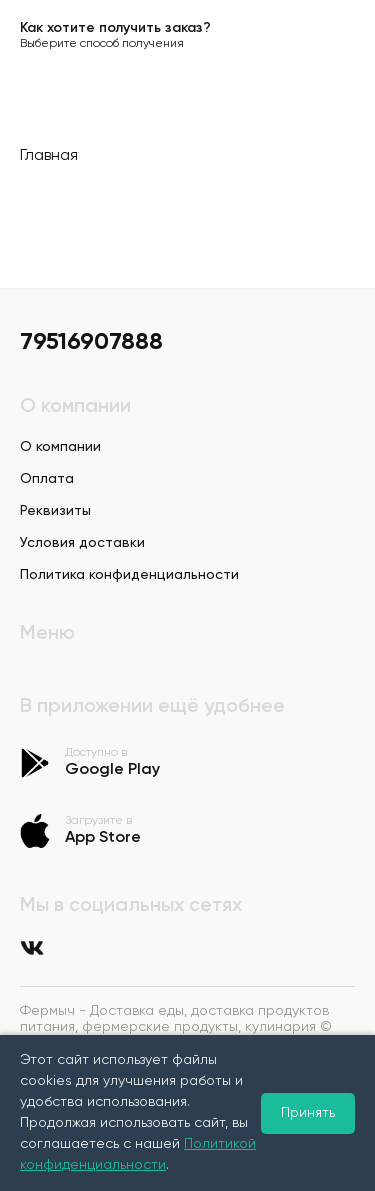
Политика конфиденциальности (129, 575)
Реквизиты (55, 511)
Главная (49, 156)
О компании (60, 447)
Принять (308, 1113)
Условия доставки (82, 543)
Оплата (47, 479)
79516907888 (91, 342)
